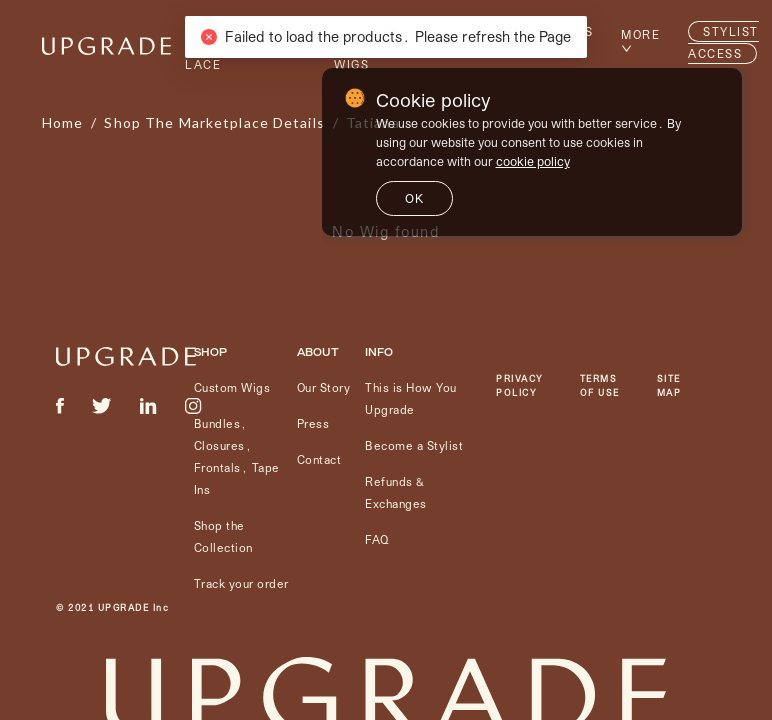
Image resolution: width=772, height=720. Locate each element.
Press (313, 423)
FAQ (377, 539)
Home (62, 122)
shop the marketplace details (214, 122)
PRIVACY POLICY (520, 385)
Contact (319, 459)
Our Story (324, 387)
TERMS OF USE (600, 385)
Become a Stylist (414, 445)
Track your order (241, 583)
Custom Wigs (232, 387)
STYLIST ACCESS (723, 42)
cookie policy (533, 161)
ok (414, 198)
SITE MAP (669, 385)
